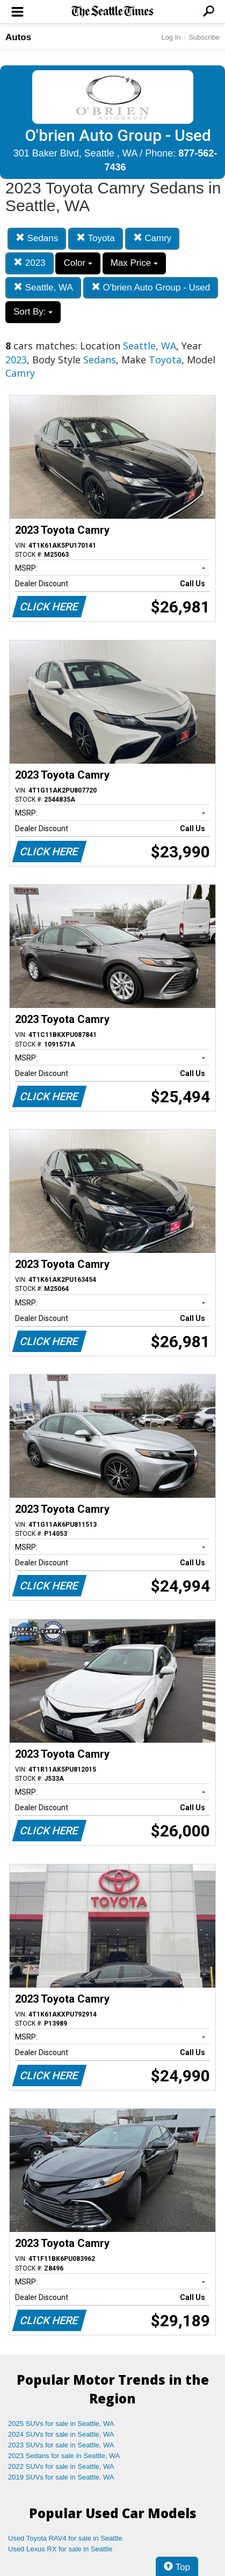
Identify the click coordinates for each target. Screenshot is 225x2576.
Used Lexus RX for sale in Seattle (60, 2549)
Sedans (37, 238)
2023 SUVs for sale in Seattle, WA (61, 2445)
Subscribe (204, 37)
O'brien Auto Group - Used (151, 287)
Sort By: (33, 312)
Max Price (134, 263)
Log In (170, 37)
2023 (29, 263)
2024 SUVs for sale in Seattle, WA (61, 2434)
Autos (18, 37)
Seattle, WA (43, 287)
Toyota (95, 238)
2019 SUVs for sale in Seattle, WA (61, 2477)
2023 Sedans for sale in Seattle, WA (64, 2456)
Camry (152, 238)
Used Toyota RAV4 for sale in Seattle (65, 2538)
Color (77, 263)
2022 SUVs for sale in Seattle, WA (61, 2466)
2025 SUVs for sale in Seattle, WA (61, 2424)
